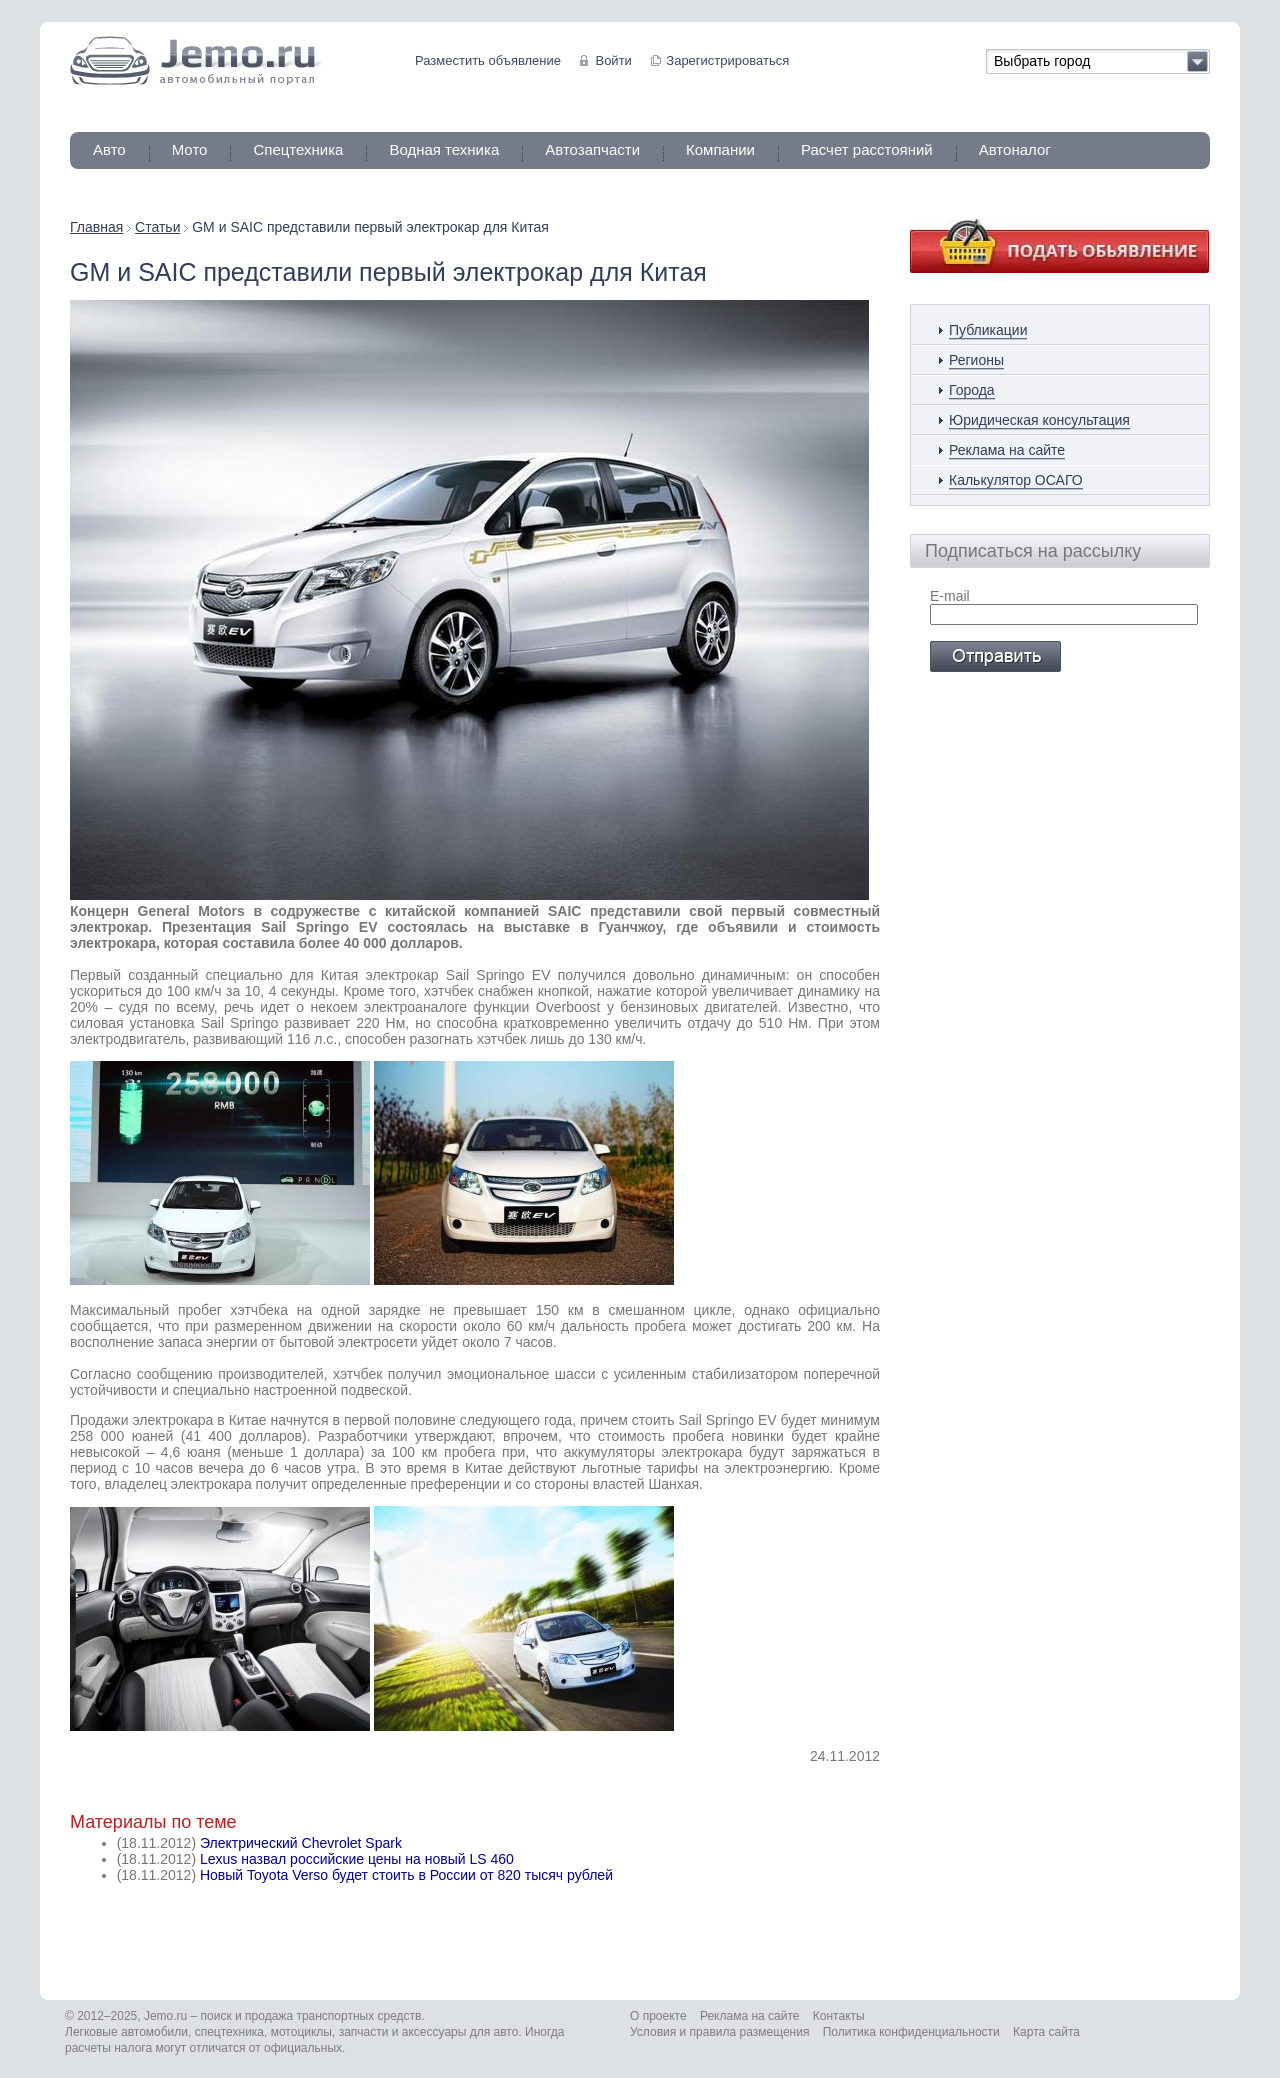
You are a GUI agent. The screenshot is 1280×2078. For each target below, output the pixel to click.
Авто (109, 149)
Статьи (157, 227)
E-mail (950, 596)
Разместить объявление (488, 60)
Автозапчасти (592, 149)
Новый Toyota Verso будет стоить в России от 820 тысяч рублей (406, 1875)
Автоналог (1015, 149)
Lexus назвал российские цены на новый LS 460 (357, 1859)
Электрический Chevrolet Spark (301, 1843)
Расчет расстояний (867, 149)
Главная (96, 227)
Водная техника (444, 149)
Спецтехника (298, 149)
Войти (613, 60)
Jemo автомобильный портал (196, 60)
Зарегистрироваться (727, 60)
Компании (720, 149)
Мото (190, 149)
